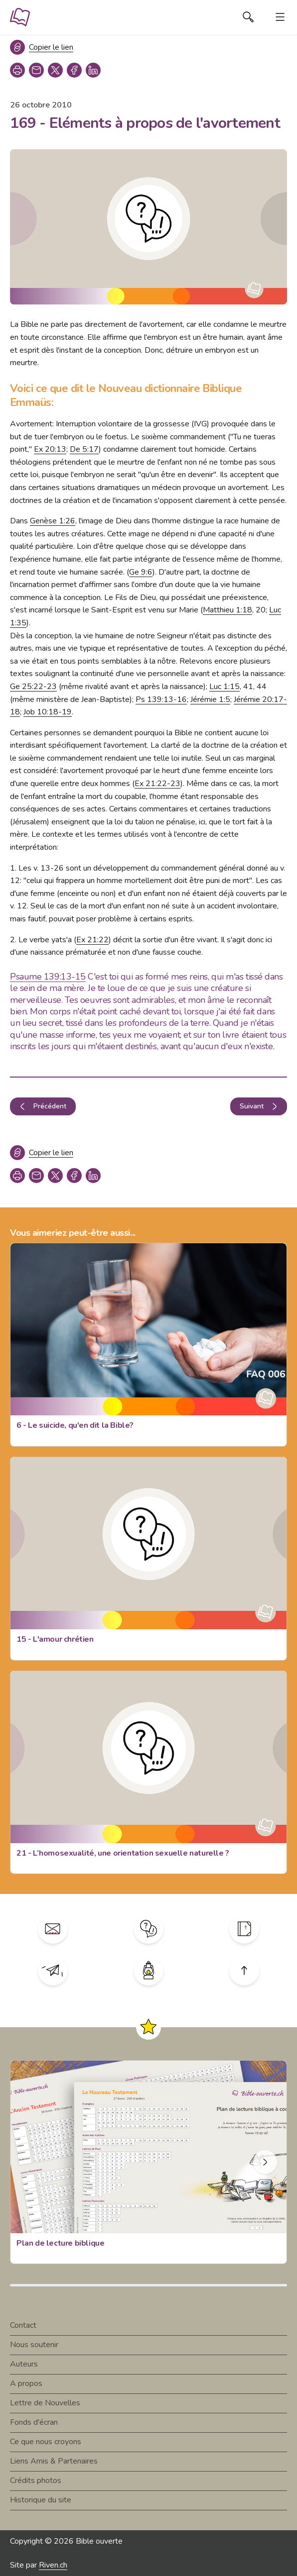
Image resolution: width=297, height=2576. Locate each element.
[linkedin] (93, 70)
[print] (17, 70)
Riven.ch (53, 2565)
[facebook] (74, 70)
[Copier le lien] (41, 47)
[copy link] (36, 70)
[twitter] (55, 70)
